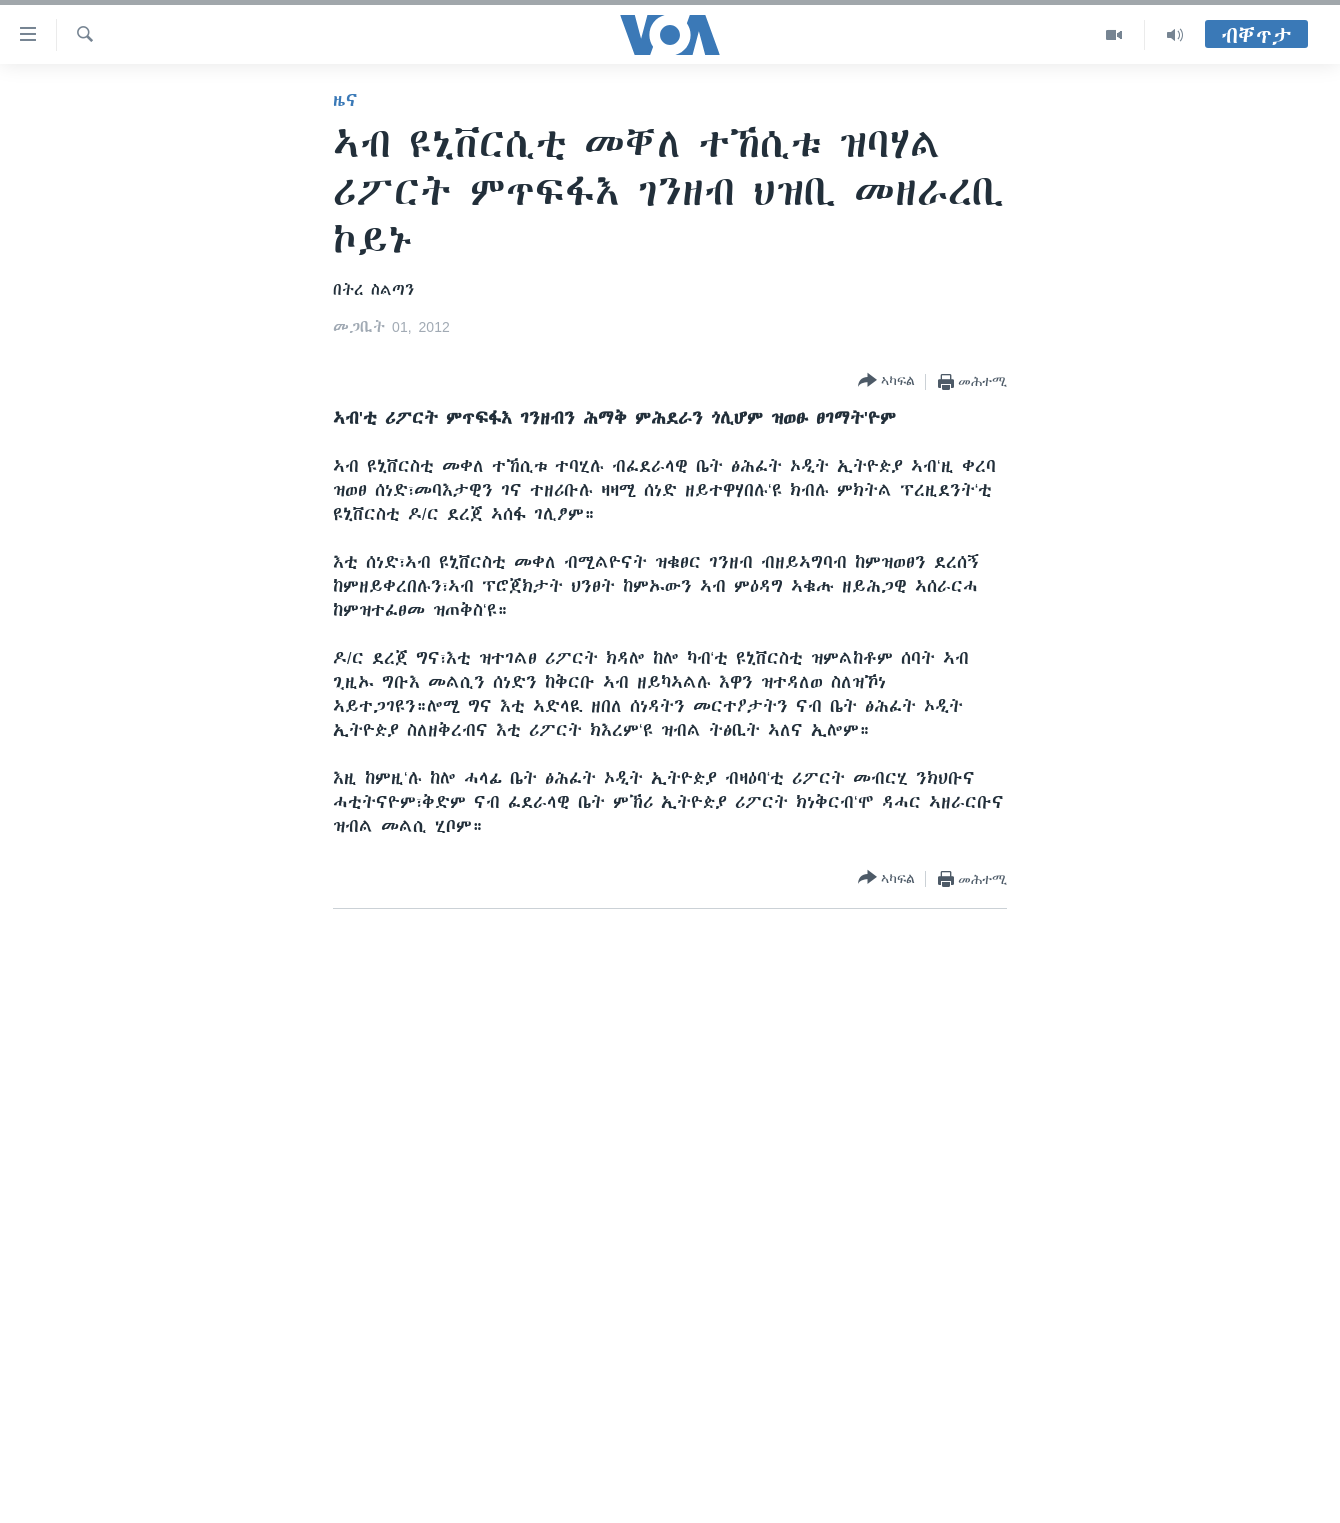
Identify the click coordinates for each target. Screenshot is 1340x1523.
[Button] (886, 381)
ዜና (345, 100)
